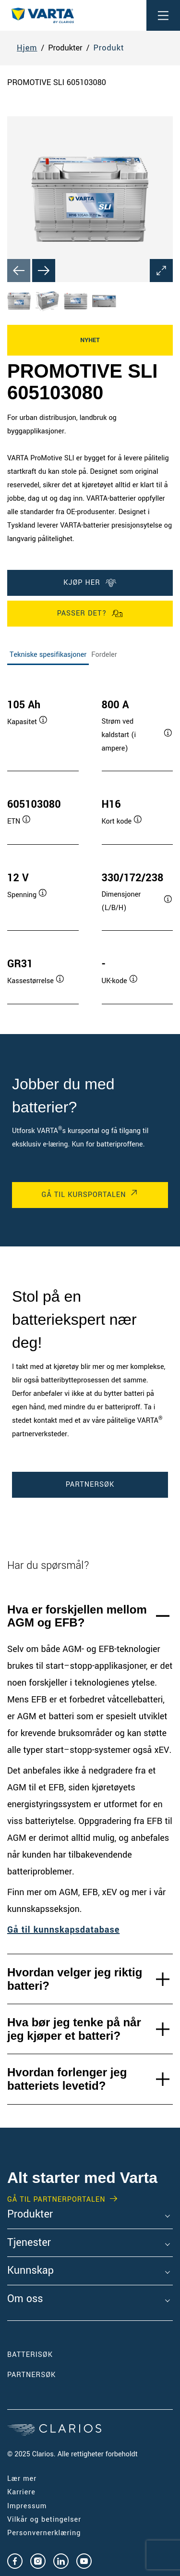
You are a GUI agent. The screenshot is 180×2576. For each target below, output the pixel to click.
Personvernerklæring (44, 2533)
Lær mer (21, 2479)
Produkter (30, 2214)
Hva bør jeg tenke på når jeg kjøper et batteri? (74, 2029)
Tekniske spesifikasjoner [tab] (48, 655)
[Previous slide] (18, 270)
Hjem (27, 47)
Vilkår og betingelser (44, 2519)
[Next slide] (43, 270)
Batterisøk (30, 2355)
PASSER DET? (90, 613)
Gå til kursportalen (84, 1195)
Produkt (108, 47)
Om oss (25, 2299)
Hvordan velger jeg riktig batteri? (74, 1979)
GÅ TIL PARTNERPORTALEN (56, 2200)
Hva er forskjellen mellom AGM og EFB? (77, 1616)
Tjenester (29, 2243)
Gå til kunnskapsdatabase (63, 1929)
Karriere (21, 2492)
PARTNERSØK (90, 1484)
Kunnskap (30, 2271)
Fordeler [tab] (104, 655)
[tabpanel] (90, 842)
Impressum (27, 2506)
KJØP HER (90, 583)
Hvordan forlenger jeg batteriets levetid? (67, 2079)
